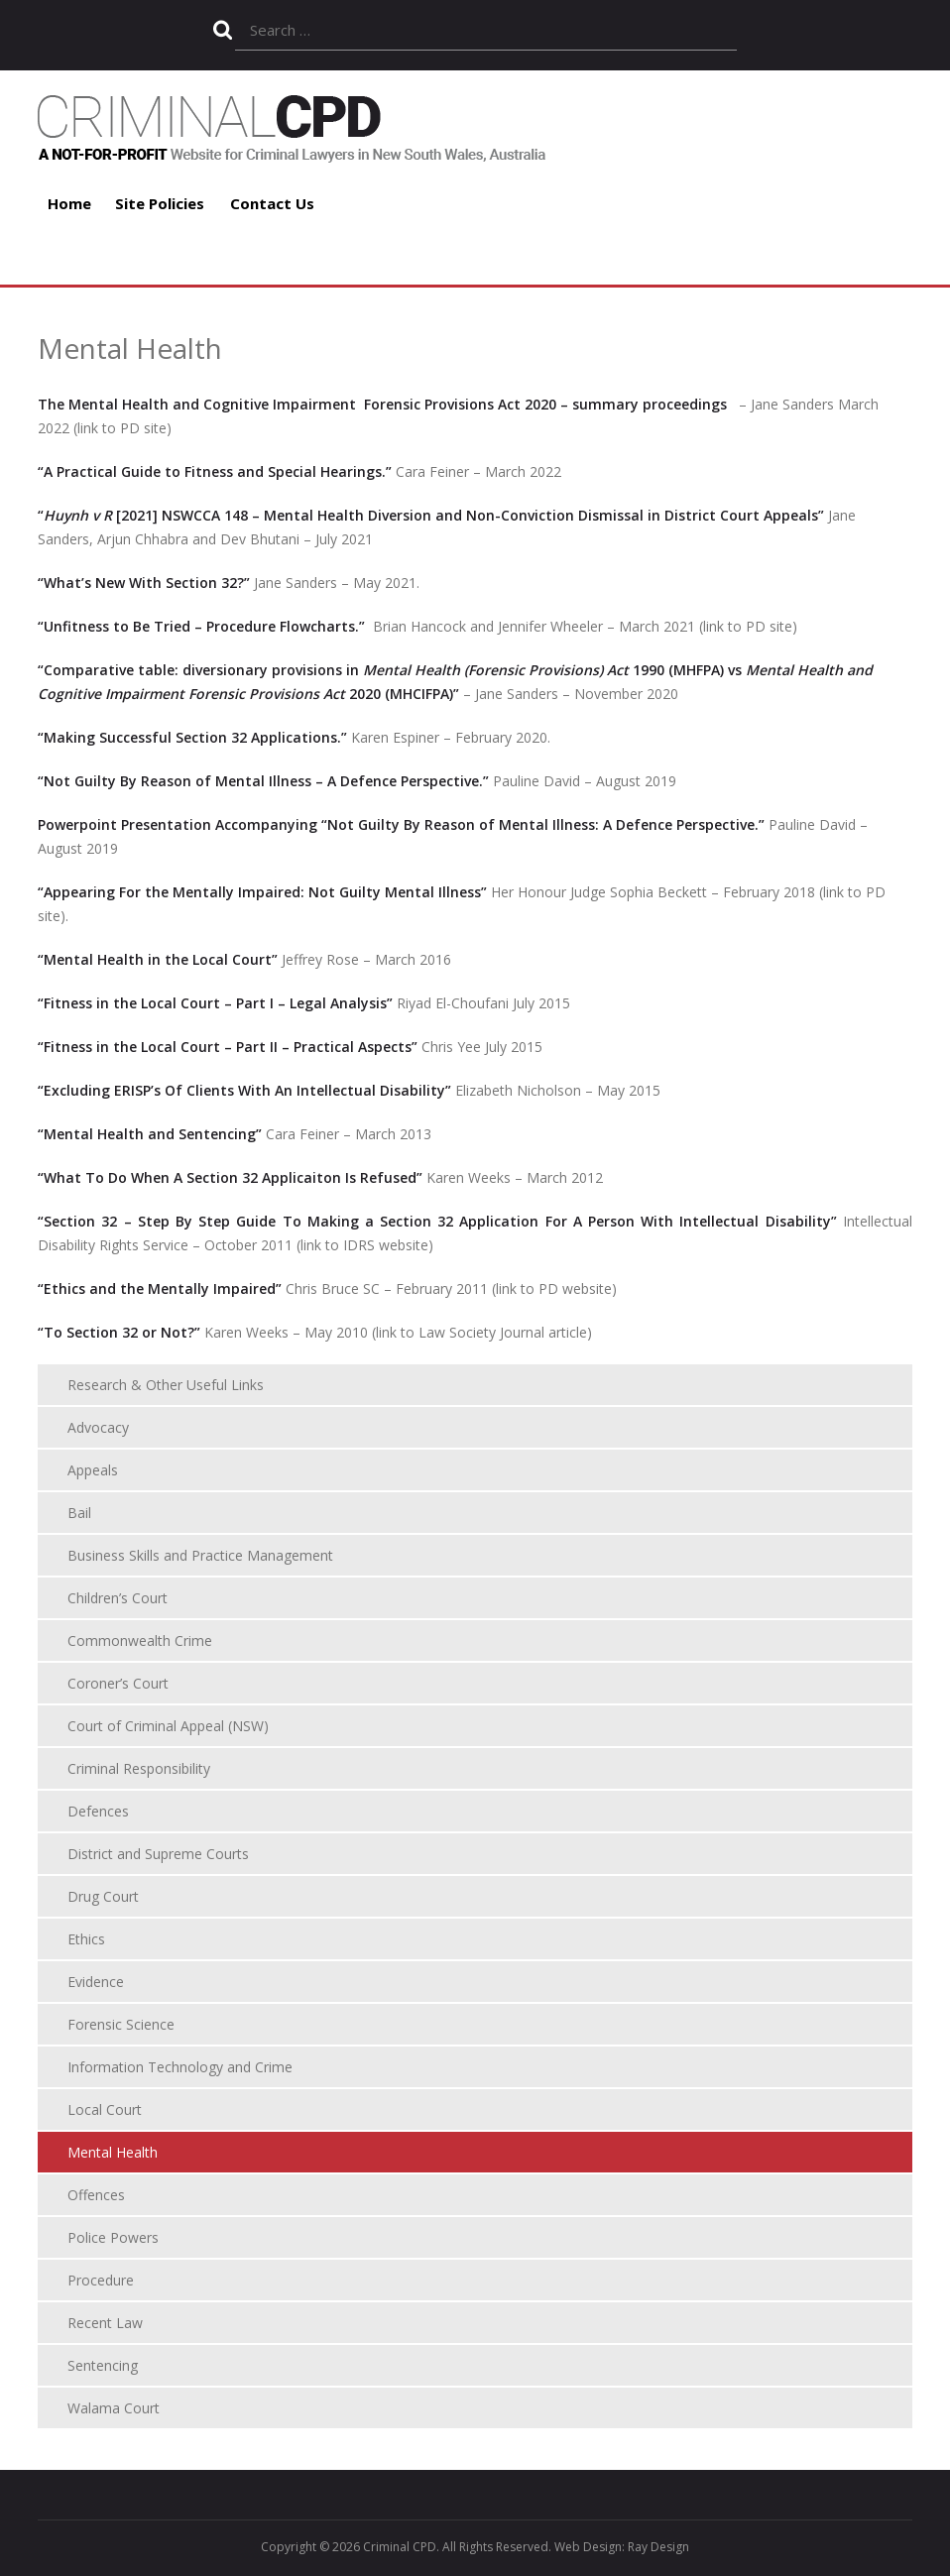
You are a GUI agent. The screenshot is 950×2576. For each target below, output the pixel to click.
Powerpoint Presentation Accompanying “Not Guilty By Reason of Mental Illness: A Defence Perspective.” (403, 824)
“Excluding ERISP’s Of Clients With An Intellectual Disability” (244, 1090)
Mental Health (112, 2152)
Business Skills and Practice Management (200, 1555)
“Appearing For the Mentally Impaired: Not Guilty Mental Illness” (262, 891)
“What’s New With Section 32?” (144, 582)
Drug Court (103, 1896)
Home (69, 203)
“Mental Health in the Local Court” (158, 959)
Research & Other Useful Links (165, 1384)
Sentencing (102, 2365)
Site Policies (159, 203)
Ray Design (658, 2546)
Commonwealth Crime (139, 1640)
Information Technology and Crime (180, 2066)
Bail (79, 1512)
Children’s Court (117, 1597)
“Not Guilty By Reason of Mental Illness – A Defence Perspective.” (263, 780)
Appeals (92, 1470)
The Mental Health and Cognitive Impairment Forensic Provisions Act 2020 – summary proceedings (382, 404)
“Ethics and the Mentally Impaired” (162, 1288)
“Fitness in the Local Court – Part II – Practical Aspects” (227, 1046)
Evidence (95, 1981)
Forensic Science (121, 2024)
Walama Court (113, 2408)
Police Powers (113, 2237)
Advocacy (98, 1427)
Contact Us (272, 203)
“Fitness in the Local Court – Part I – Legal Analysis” (215, 1003)
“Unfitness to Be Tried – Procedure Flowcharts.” (203, 626)
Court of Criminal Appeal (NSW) (168, 1725)
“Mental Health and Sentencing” (150, 1133)
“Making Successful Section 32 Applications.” (192, 737)
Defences (98, 1811)
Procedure (100, 2280)
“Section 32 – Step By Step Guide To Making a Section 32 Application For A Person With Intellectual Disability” (437, 1221)
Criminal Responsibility (138, 1768)
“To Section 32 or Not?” (119, 1332)
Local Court (104, 2109)
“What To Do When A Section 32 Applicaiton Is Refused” (230, 1177)
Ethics (86, 1939)
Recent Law (105, 2322)
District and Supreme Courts (158, 1853)
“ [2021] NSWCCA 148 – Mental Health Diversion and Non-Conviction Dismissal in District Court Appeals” (431, 515)
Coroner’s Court (118, 1683)
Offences (96, 2194)
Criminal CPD (399, 2546)
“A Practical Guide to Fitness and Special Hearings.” (215, 471)
